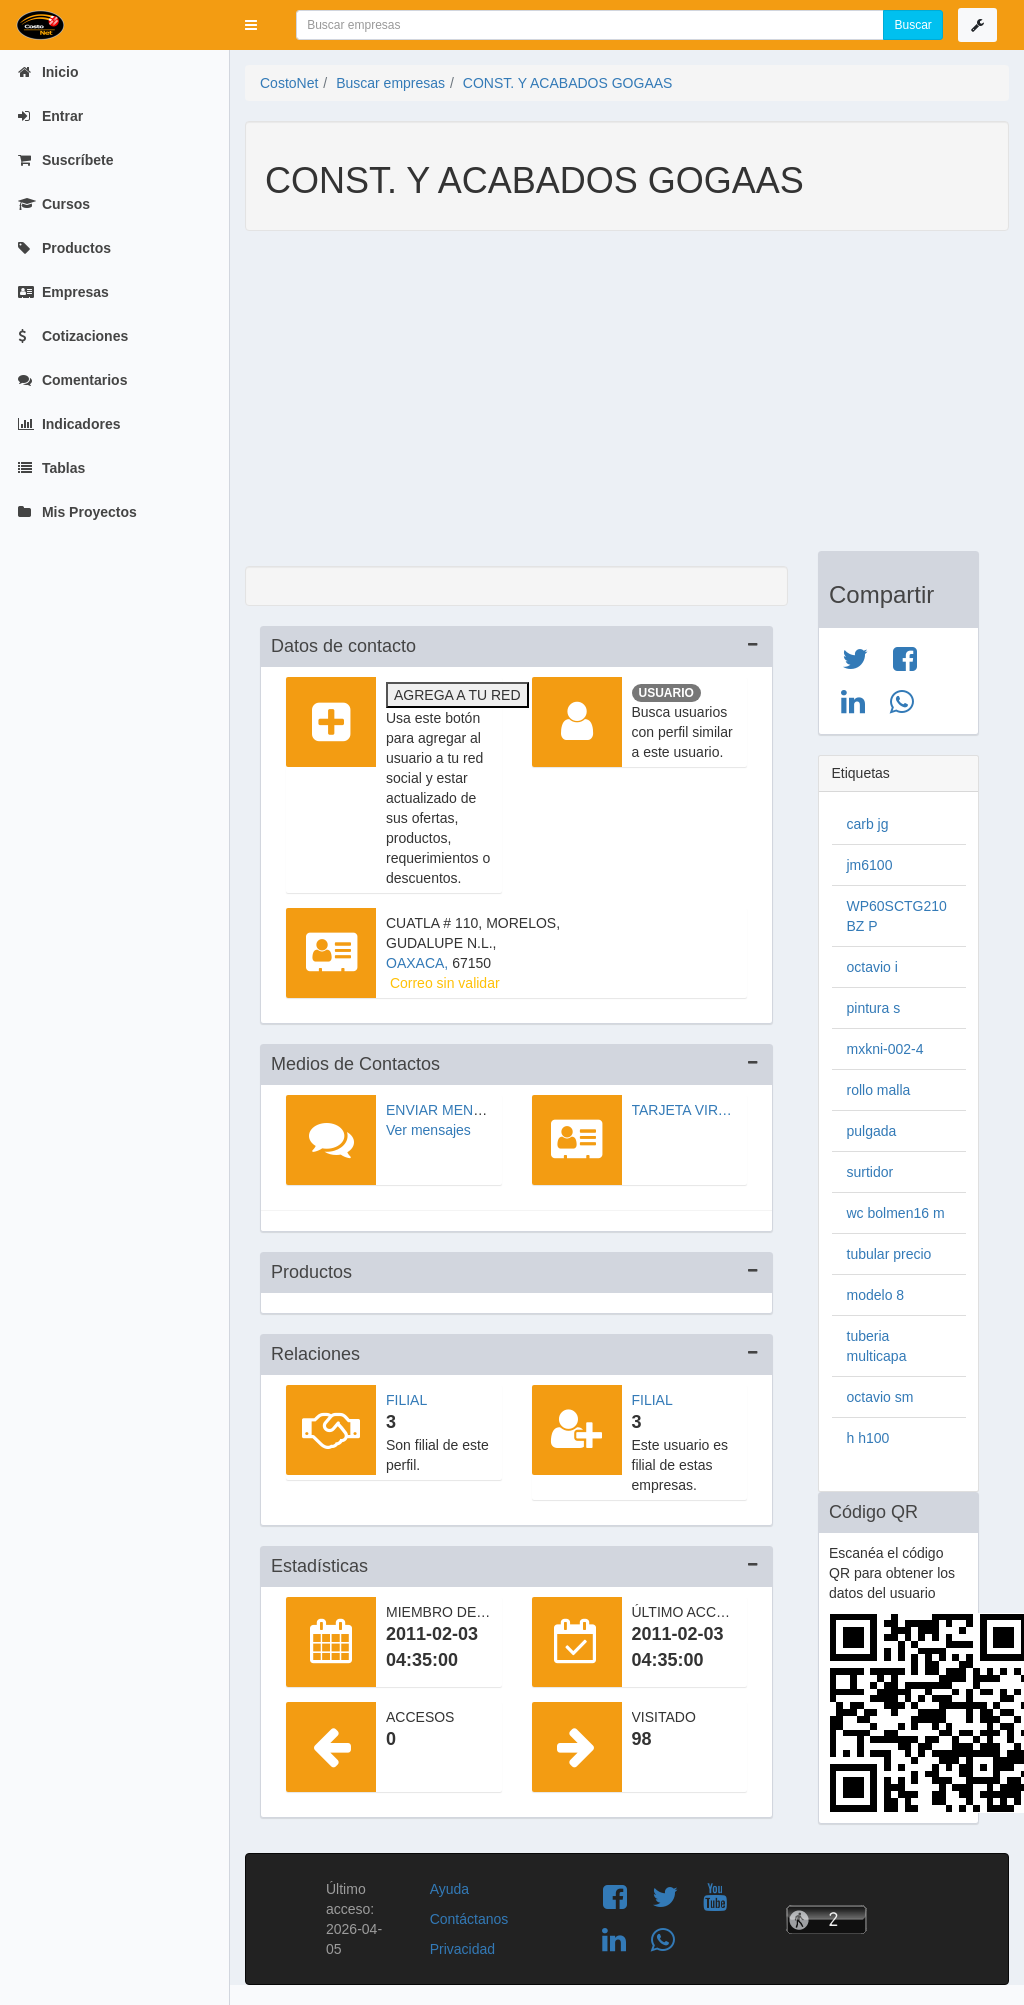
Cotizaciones (73, 336)
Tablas (51, 468)
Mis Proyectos (77, 512)
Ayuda (449, 1889)
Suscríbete (65, 160)
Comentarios (72, 380)
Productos (64, 248)
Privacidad (462, 1949)
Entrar (50, 116)
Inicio (48, 72)
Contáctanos (469, 1919)
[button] (251, 25)
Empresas (63, 292)
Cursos (54, 204)
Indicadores (69, 424)
